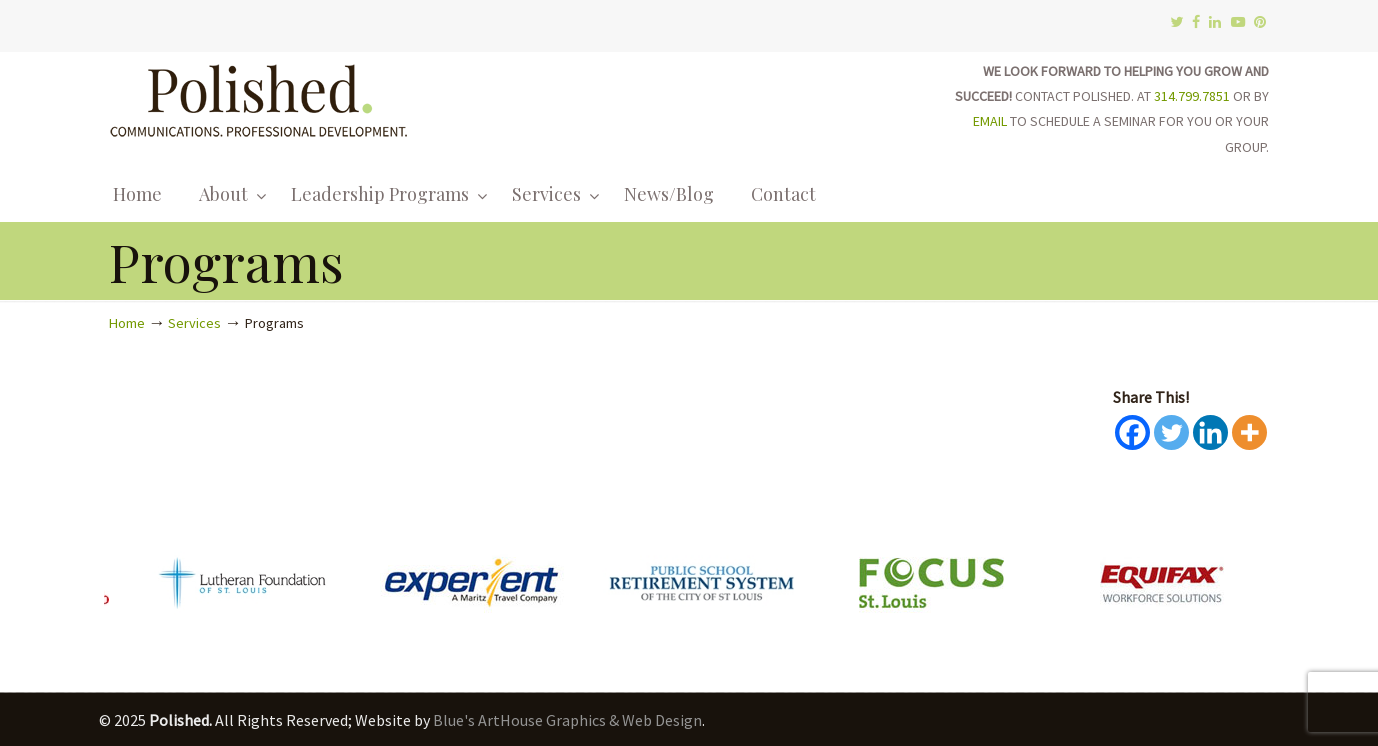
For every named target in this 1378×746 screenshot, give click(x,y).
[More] (1249, 432)
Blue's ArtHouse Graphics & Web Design (567, 720)
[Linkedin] (1210, 432)
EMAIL (990, 121)
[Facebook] (1132, 432)
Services (194, 323)
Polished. (259, 97)
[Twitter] (1171, 432)
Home (127, 323)
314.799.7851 (1192, 96)
